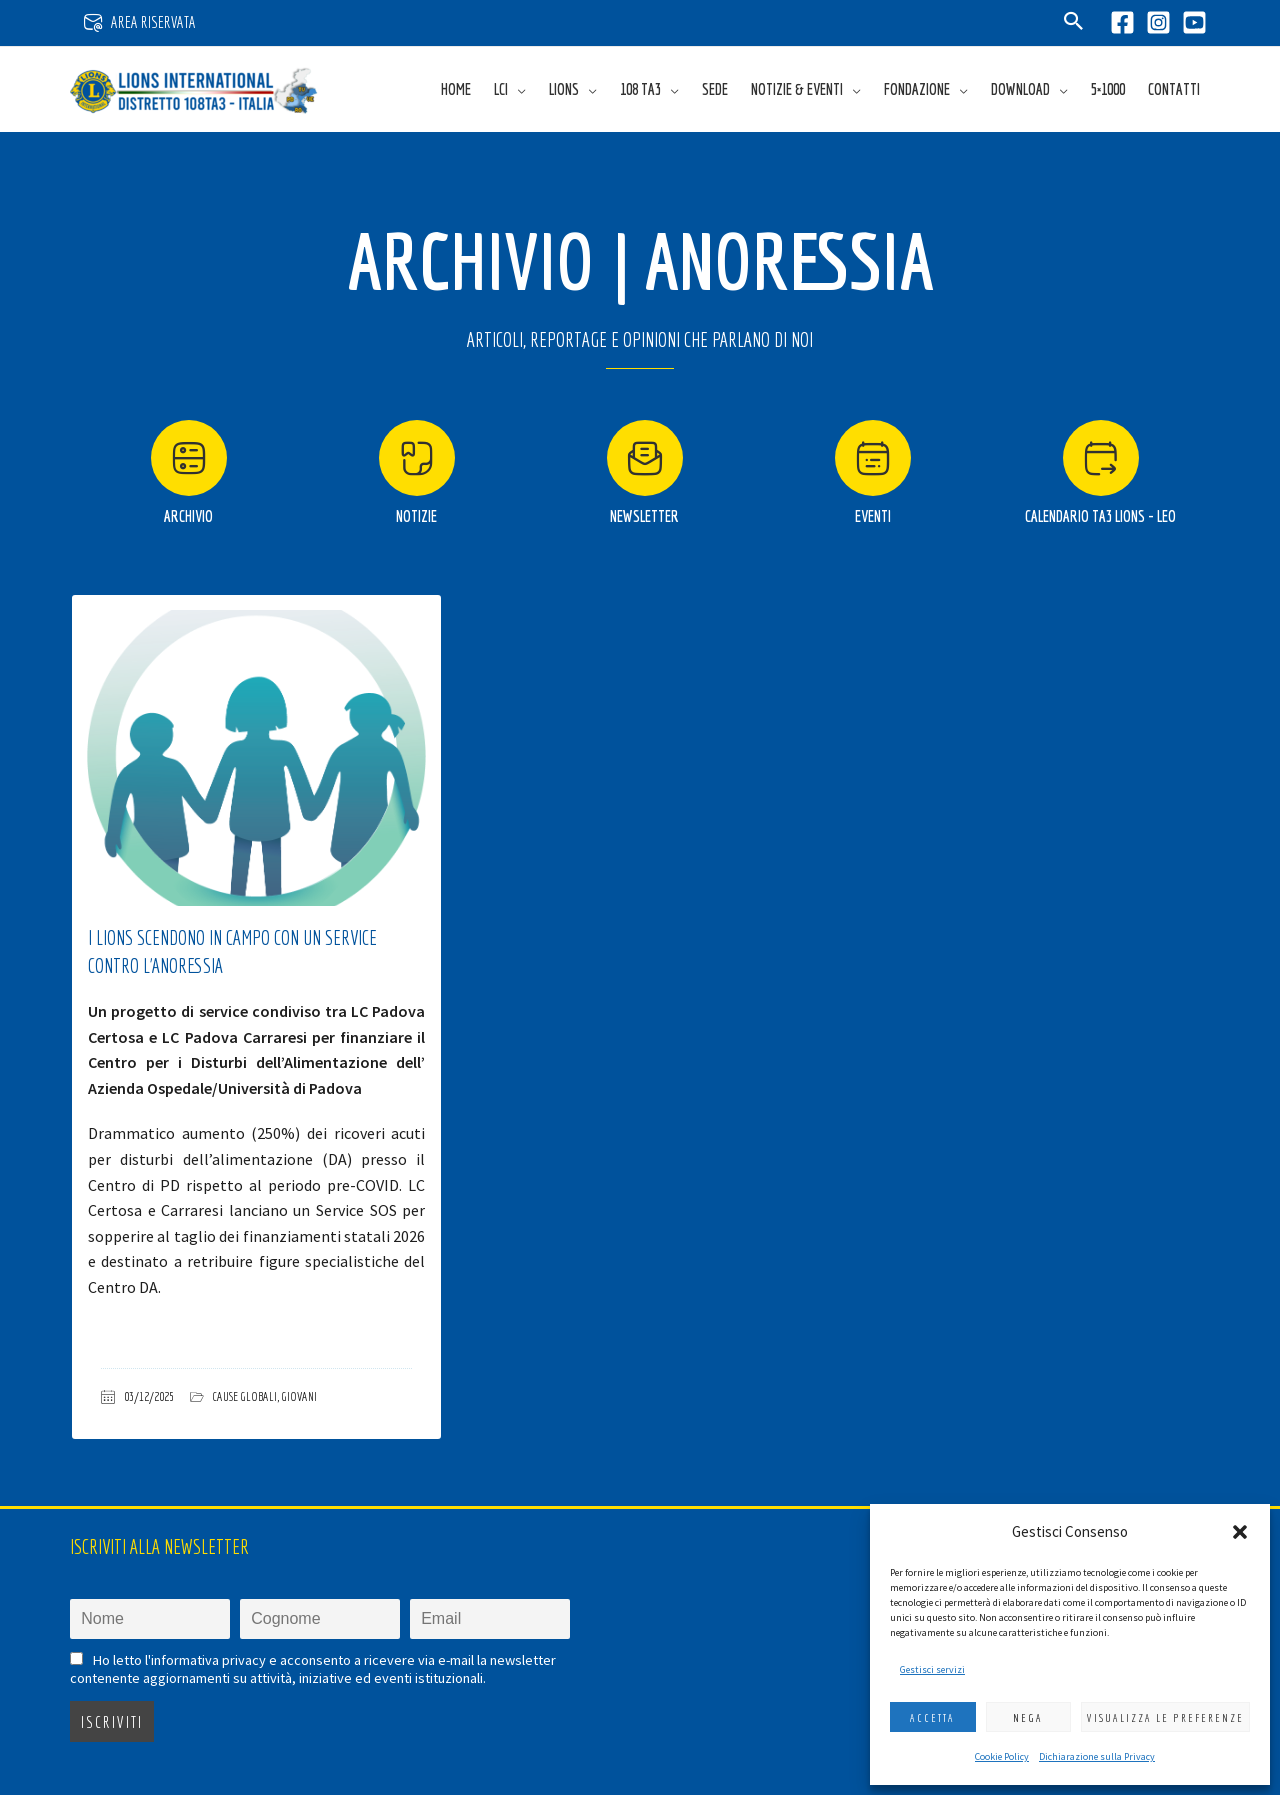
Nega (1028, 1718)
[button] (1240, 1532)
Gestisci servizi (932, 1669)
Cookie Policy (1002, 1756)
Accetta (932, 1718)
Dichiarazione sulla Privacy (1097, 1756)
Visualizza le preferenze (1165, 1718)
